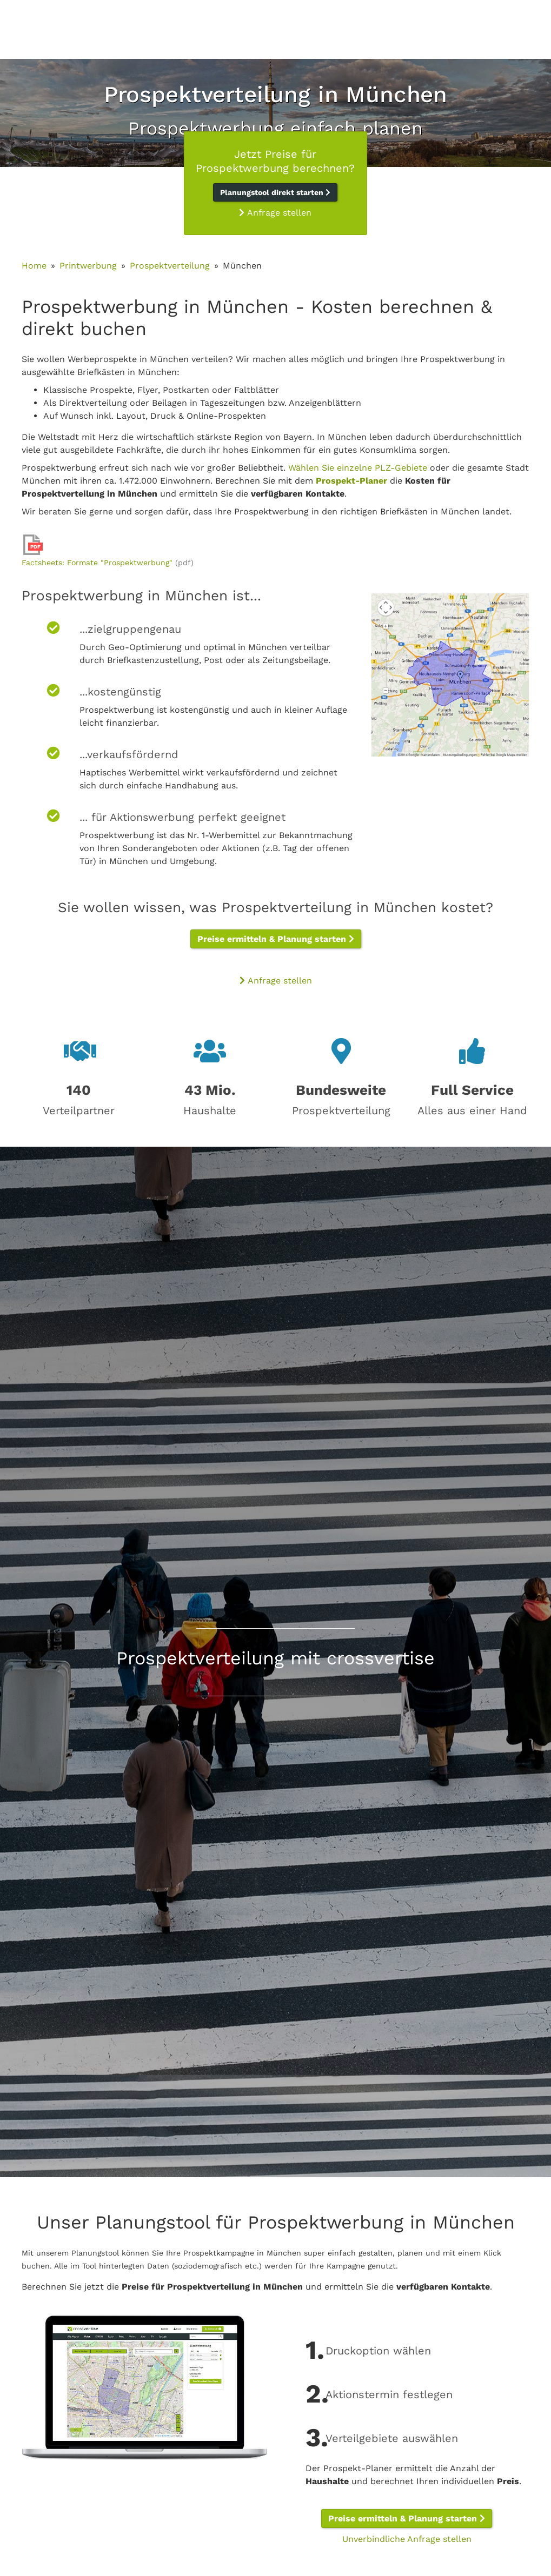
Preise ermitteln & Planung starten (275, 939)
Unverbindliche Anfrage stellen (407, 2539)
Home (34, 265)
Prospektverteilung (170, 265)
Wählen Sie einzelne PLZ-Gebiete (357, 468)
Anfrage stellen (275, 213)
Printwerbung (88, 265)
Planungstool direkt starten (275, 192)
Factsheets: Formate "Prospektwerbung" (97, 562)
